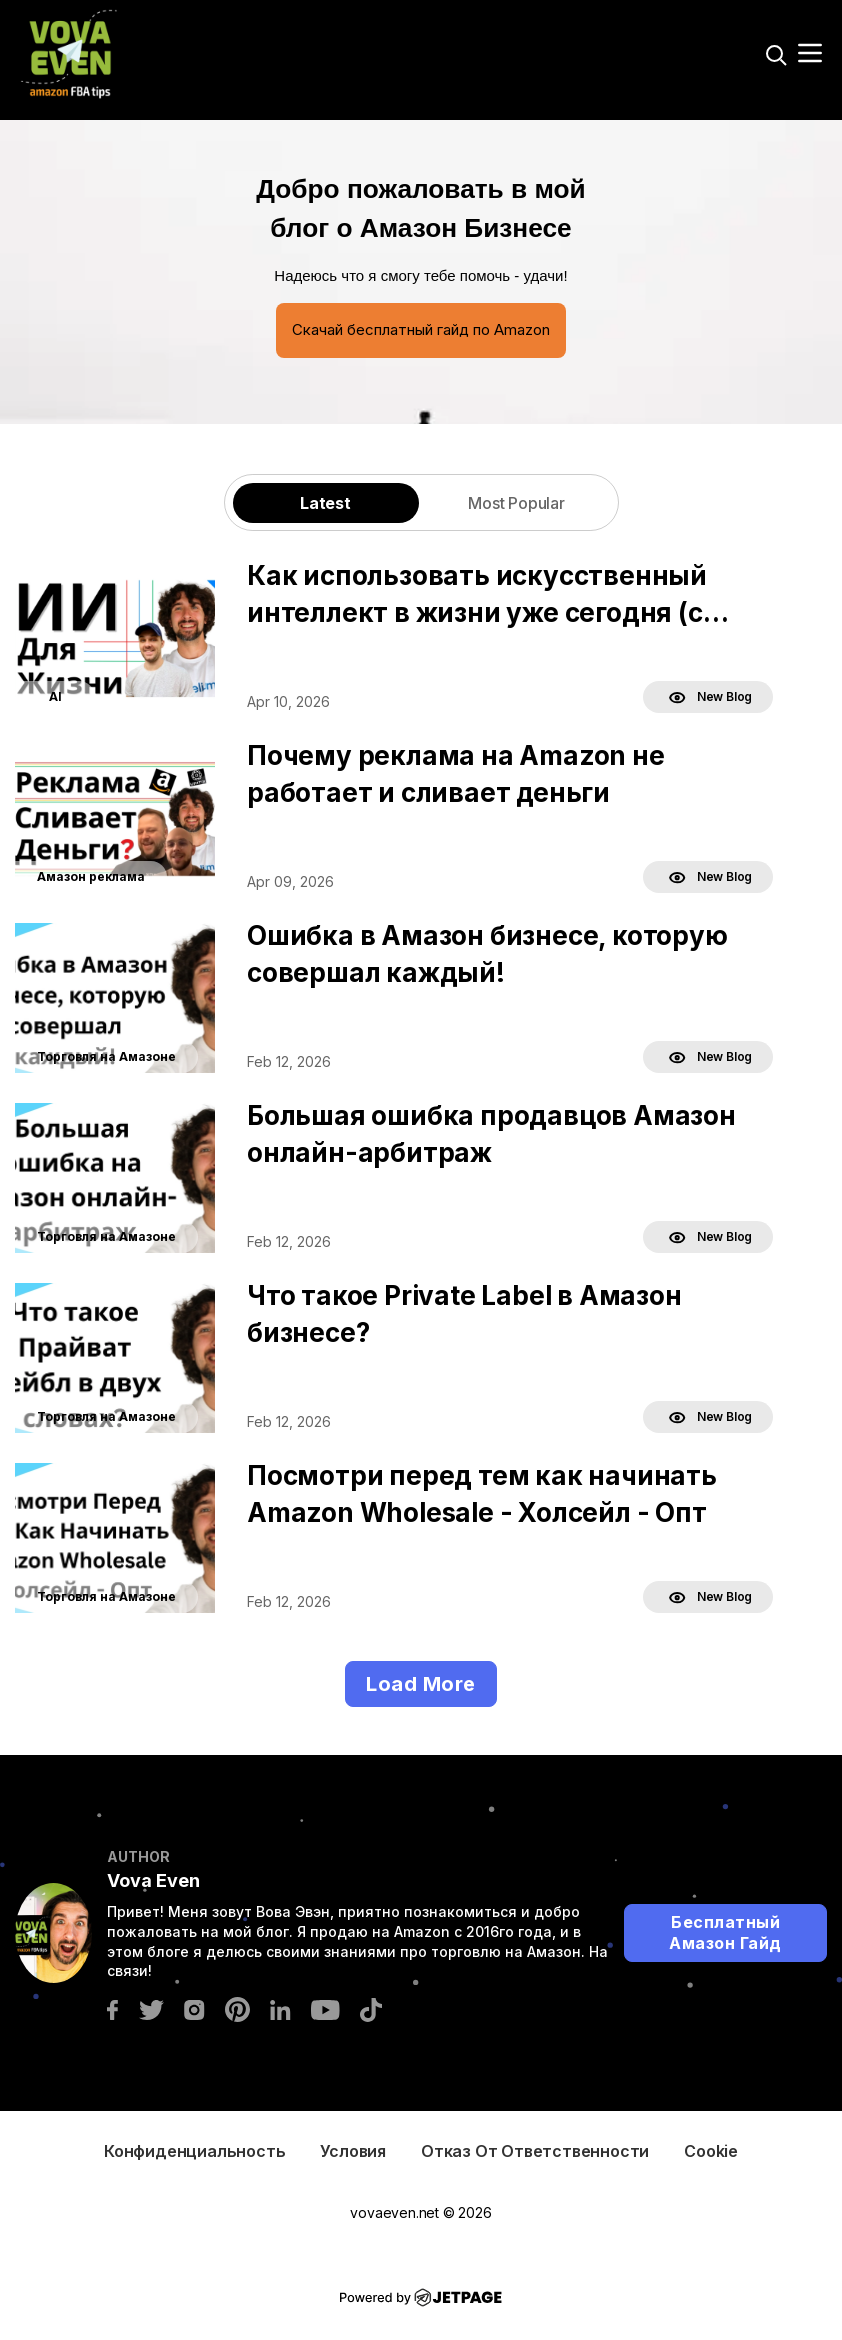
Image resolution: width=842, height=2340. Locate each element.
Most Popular (516, 503)
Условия (353, 2151)
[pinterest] (237, 2008)
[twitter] (151, 2008)
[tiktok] (371, 2008)
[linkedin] (280, 2008)
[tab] (326, 502)
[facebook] (112, 2008)
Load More (421, 1684)
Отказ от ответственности (535, 2151)
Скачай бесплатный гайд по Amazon (421, 329)
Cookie (711, 2151)
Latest (325, 503)
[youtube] (325, 2008)
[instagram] (194, 2008)
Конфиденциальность (194, 2151)
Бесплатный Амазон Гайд (725, 1932)
